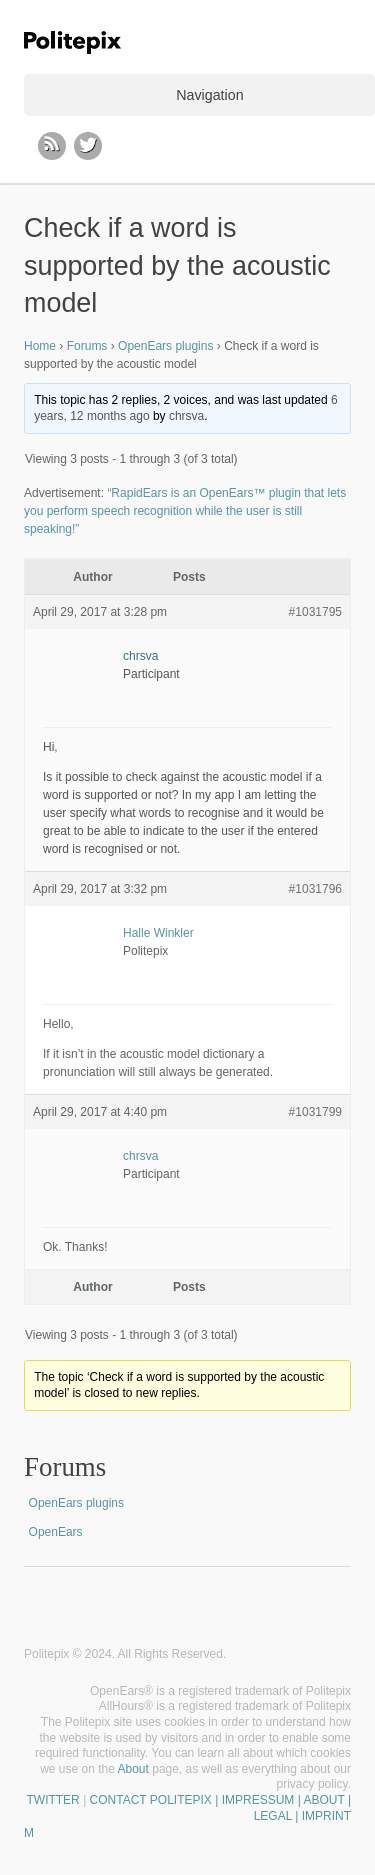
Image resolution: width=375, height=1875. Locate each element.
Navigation (209, 95)
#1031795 (315, 612)
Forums (87, 346)
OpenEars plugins (165, 346)
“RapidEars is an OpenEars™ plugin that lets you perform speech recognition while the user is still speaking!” (185, 511)
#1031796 (315, 889)
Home (40, 346)
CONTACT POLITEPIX (151, 1800)
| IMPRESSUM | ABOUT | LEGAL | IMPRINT (281, 1808)
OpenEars (56, 1532)
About (133, 1769)
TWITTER (52, 1800)
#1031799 (315, 1112)
